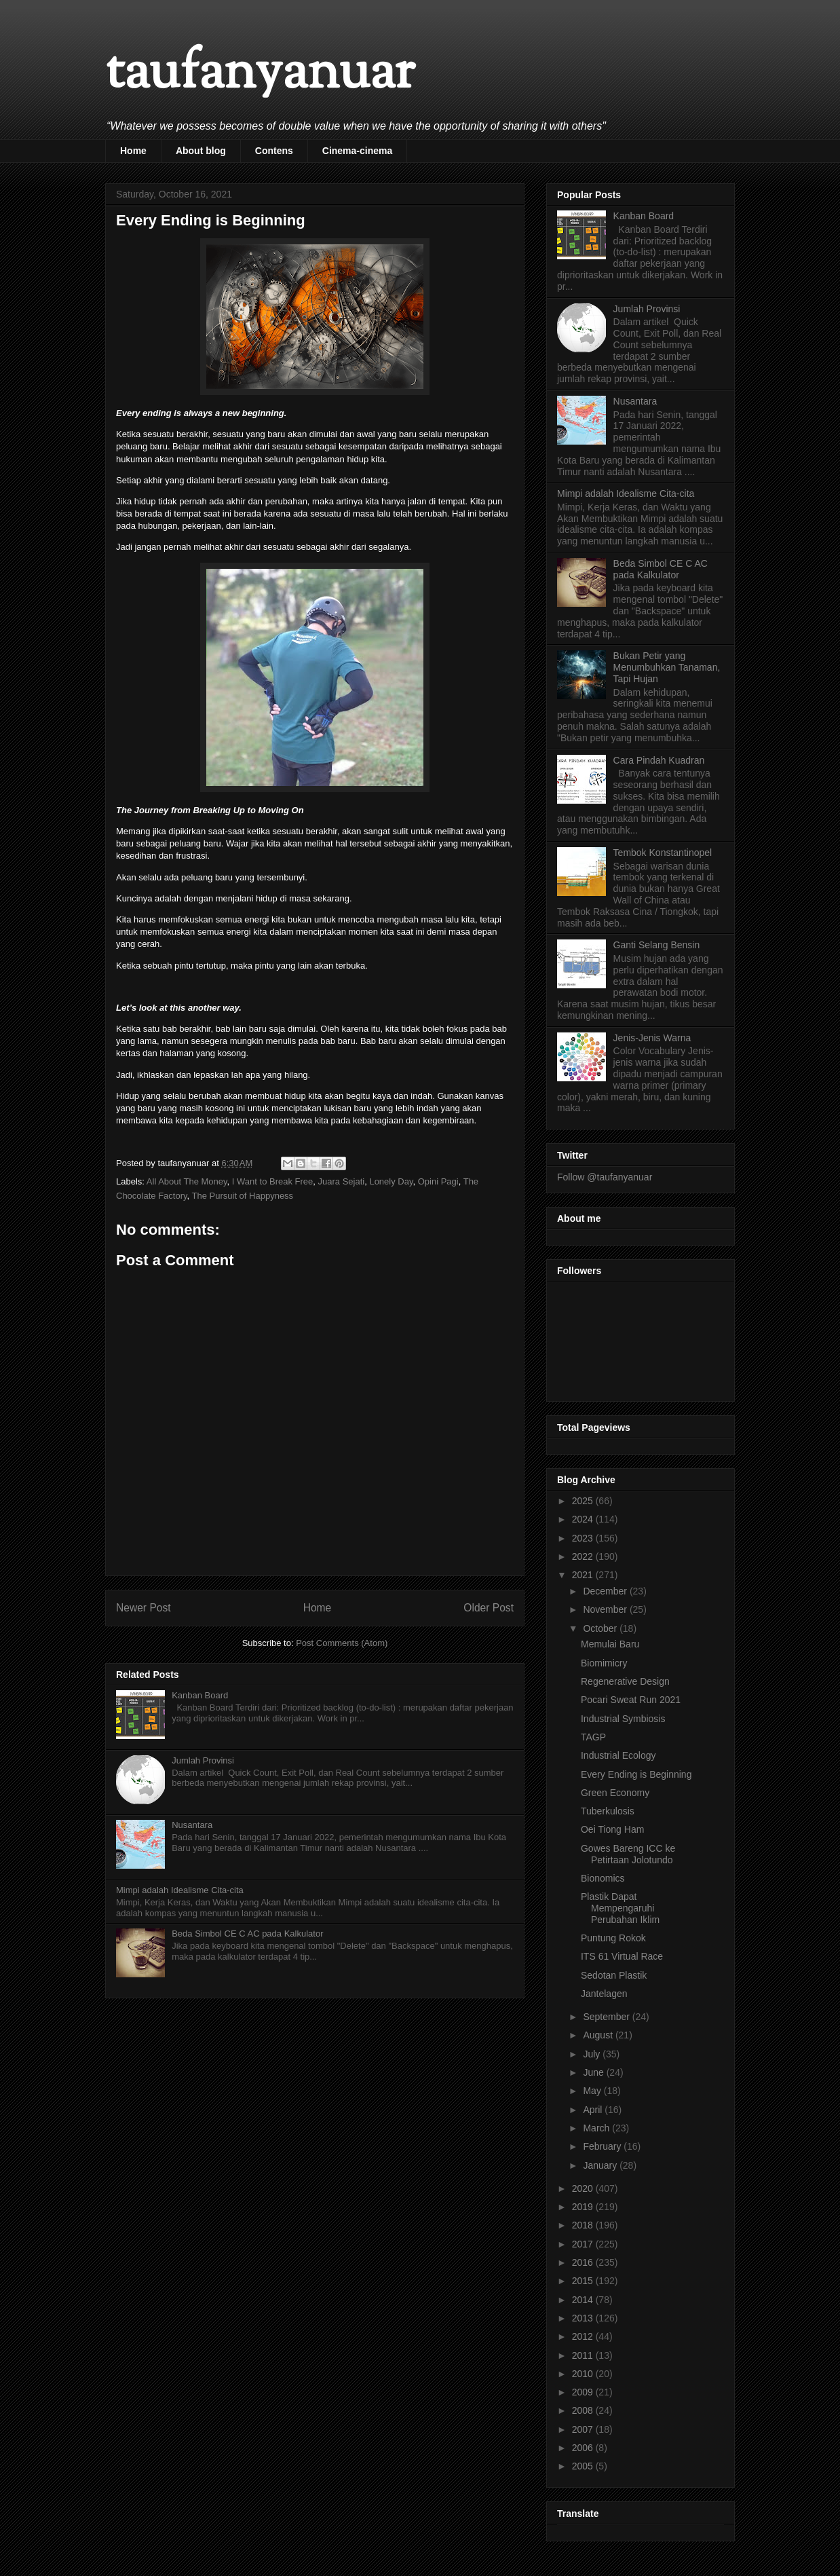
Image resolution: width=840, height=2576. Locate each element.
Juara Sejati (341, 1181)
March (597, 2128)
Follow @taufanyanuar (604, 1177)
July (593, 2054)
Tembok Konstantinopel (662, 852)
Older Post (488, 1607)
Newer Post (143, 1607)
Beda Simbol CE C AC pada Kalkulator (247, 1933)
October (601, 1628)
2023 (584, 1538)
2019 (584, 2206)
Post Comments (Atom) (341, 1643)
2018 (584, 2225)
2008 (584, 2410)
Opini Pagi (438, 1181)
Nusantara (192, 1825)
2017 (584, 2244)
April (594, 2109)
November (606, 1609)
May (593, 2090)
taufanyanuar (260, 74)
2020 (584, 2188)
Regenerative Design (625, 1681)
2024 (584, 1519)
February (603, 2146)
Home (133, 150)
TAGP (593, 1737)
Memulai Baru (610, 1644)
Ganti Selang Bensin (656, 944)
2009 (584, 2392)
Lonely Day (391, 1181)
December (606, 1591)
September (607, 2016)
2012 (584, 2336)
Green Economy (615, 1792)
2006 (584, 2447)
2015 (584, 2280)
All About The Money (187, 1181)
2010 (584, 2373)
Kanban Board (200, 1695)
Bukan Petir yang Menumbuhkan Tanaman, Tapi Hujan (667, 667)
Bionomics (603, 1878)
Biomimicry (604, 1663)
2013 (584, 2318)
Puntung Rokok (613, 1938)
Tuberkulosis (607, 1811)
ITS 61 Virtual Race (622, 1956)
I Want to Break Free (272, 1181)
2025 (584, 1500)
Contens (274, 150)
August (599, 2035)
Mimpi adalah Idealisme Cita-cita (180, 1890)
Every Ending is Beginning (636, 1774)
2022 (584, 1556)
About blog (201, 150)
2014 (584, 2299)
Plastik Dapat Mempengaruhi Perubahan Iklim (620, 1908)
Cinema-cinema (357, 150)
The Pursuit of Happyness (243, 1196)
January (601, 2165)
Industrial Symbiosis (623, 1718)
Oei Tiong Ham (612, 1829)
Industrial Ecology (618, 1755)
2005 (584, 2466)
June (594, 2072)
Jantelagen (604, 1993)
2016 (584, 2262)
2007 (584, 2429)
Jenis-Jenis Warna (652, 1037)
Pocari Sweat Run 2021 (631, 1699)
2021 (584, 1574)
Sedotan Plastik (614, 1975)
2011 (584, 2355)
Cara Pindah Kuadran (659, 760)
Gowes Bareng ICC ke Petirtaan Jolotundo (628, 1854)
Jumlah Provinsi (203, 1760)
